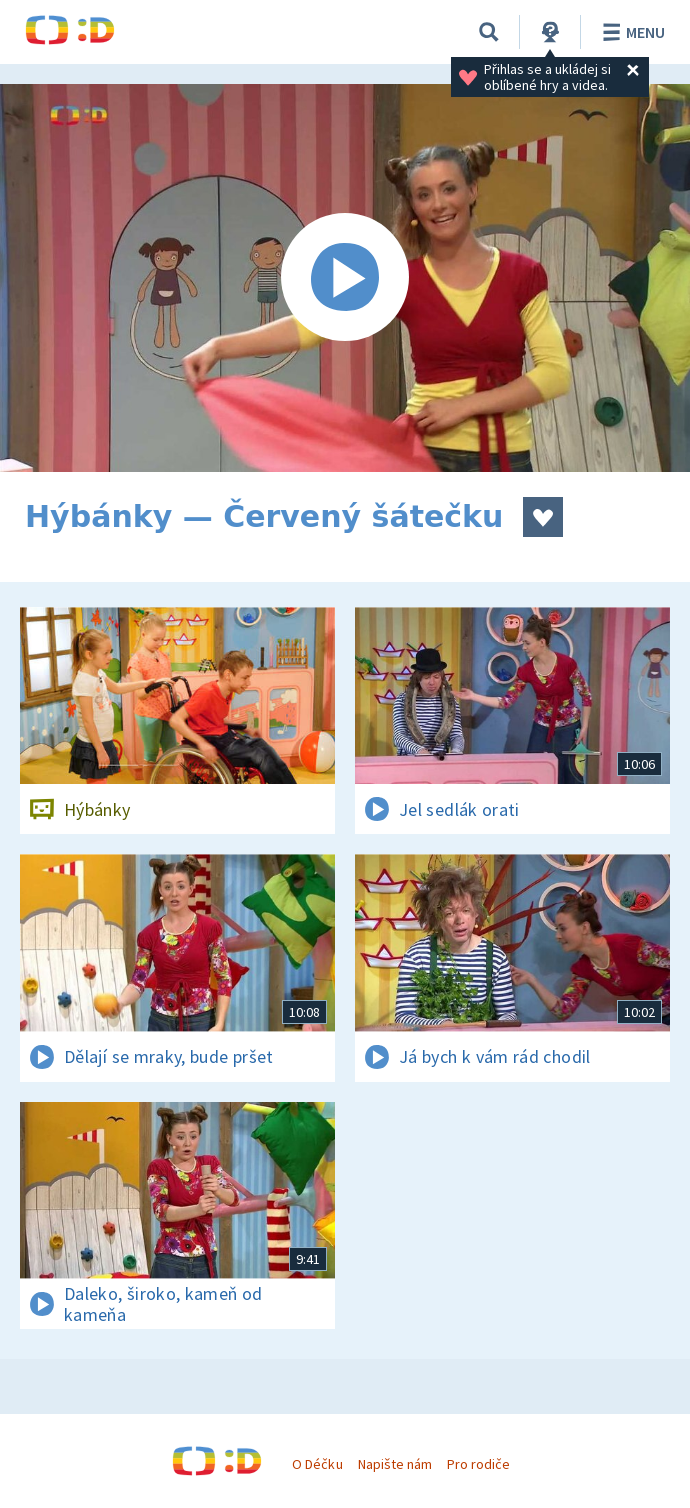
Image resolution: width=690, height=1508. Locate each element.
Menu (630, 32)
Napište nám (395, 1464)
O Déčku (317, 1464)
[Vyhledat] (489, 32)
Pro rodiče (478, 1464)
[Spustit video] (345, 278)
